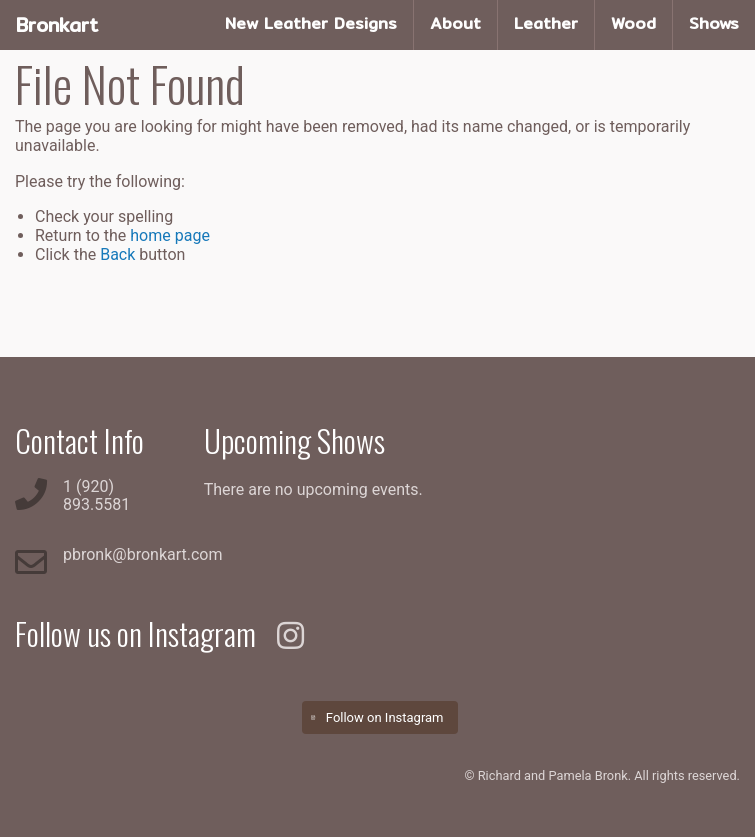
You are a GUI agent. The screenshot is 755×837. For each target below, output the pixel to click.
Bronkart (57, 25)
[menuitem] (311, 25)
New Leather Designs (311, 23)
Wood (633, 23)
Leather (546, 23)
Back (117, 254)
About (455, 23)
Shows (714, 23)
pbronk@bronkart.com (143, 554)
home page (170, 235)
